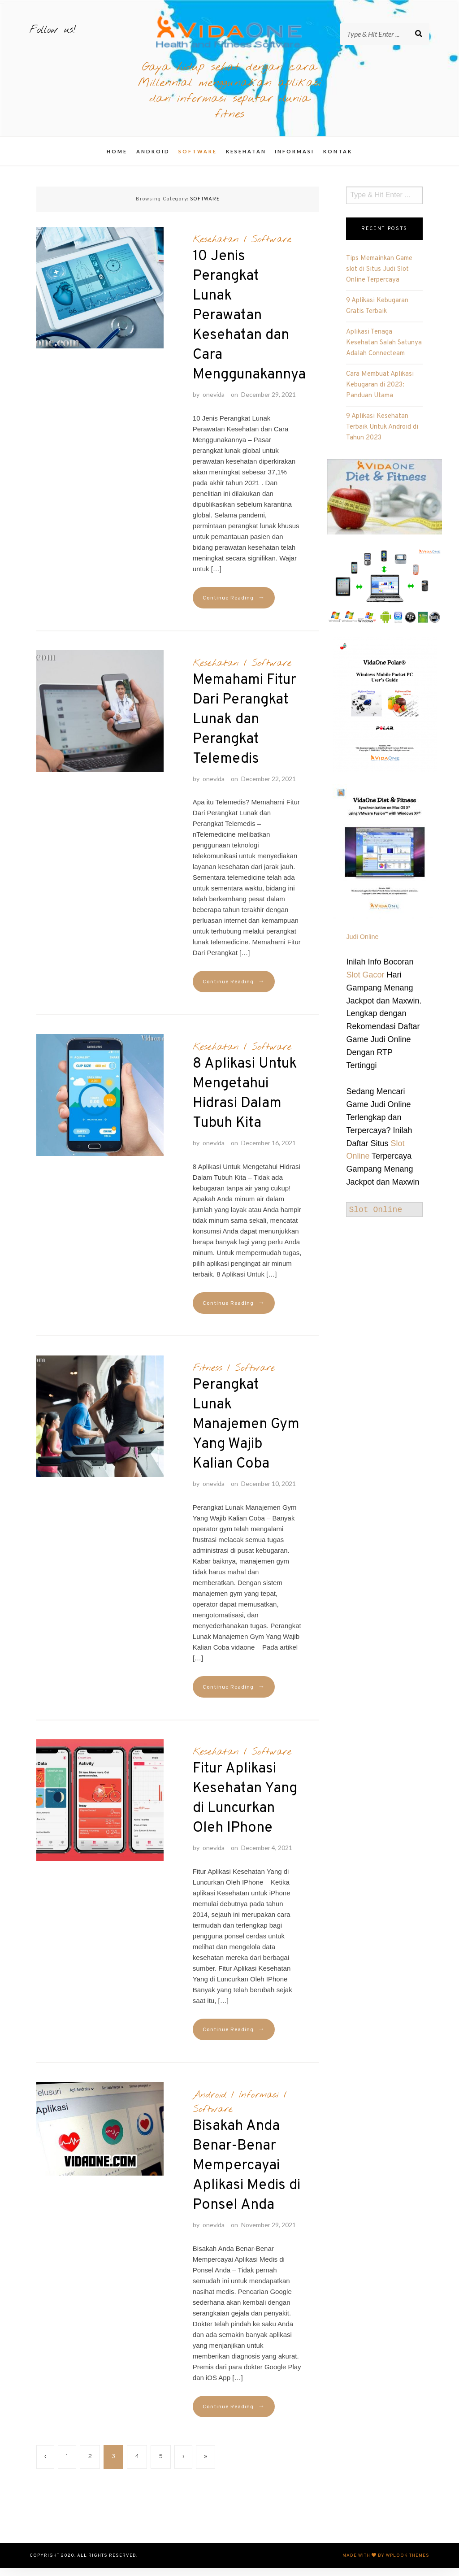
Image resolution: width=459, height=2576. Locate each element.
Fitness (207, 1376)
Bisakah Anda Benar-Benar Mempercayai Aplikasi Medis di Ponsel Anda (246, 2173)
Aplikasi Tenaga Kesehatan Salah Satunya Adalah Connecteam (384, 351)
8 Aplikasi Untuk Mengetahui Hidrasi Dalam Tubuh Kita (245, 1102)
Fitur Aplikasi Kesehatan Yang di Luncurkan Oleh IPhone (245, 1807)
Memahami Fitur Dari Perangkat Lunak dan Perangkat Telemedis (244, 727)
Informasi (294, 160)
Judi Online (362, 945)
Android (153, 160)
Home (117, 160)
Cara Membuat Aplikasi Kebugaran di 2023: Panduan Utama (380, 393)
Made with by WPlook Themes (385, 2564)
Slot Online (375, 1217)
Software (197, 160)
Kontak (337, 160)
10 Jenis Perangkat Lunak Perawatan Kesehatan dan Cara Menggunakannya (249, 324)
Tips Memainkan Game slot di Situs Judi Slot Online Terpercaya (379, 277)
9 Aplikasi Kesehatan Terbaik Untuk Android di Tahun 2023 (382, 435)
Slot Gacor (365, 983)
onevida (214, 403)
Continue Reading (234, 606)
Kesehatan (246, 160)
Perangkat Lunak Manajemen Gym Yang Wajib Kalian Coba (246, 1433)
